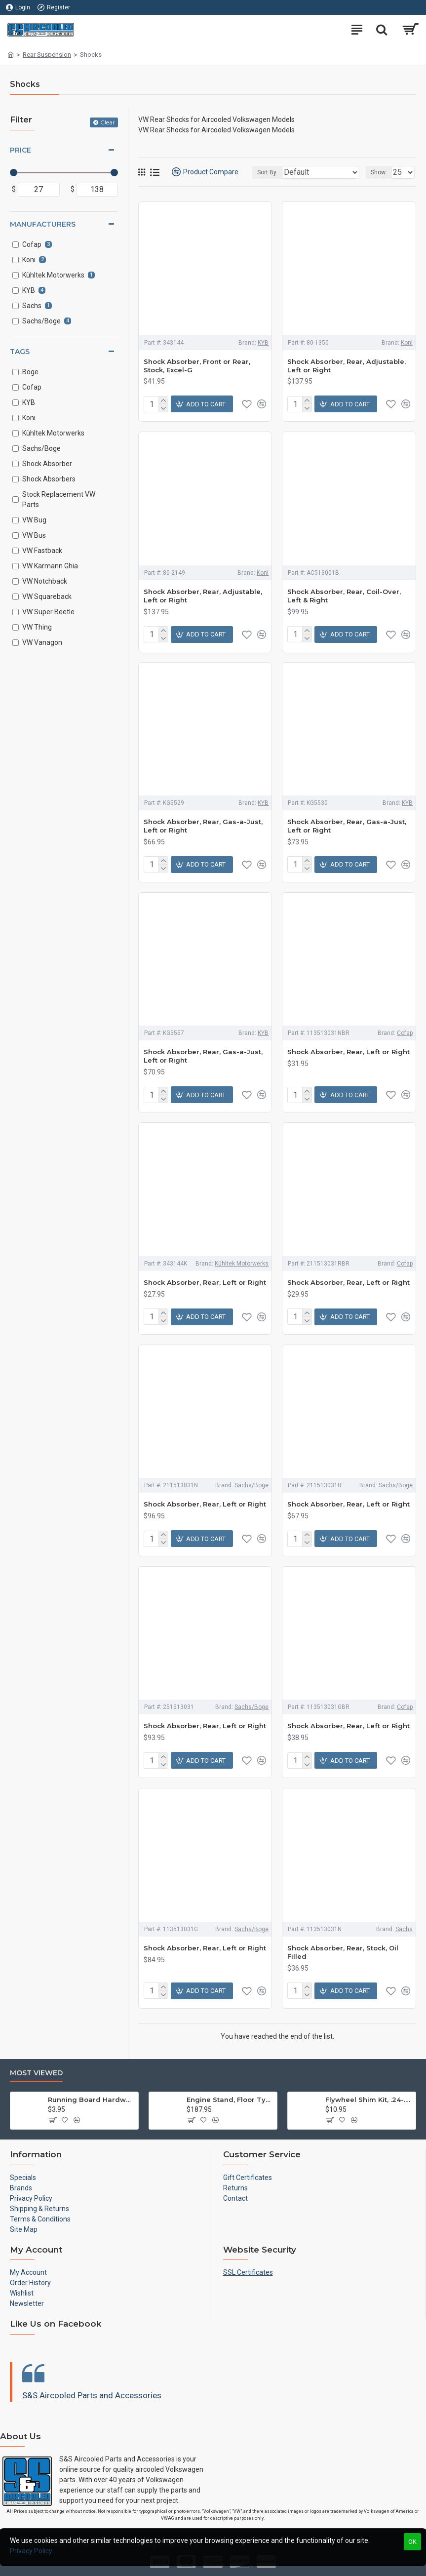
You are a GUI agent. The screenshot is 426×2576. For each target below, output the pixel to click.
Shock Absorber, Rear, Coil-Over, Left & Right (344, 596)
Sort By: (267, 172)
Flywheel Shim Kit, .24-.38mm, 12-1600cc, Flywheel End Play (368, 2099)
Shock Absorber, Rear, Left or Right (348, 1052)
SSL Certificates (248, 2272)
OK (412, 2541)
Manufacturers (43, 224)
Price (20, 150)
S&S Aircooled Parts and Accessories (91, 2395)
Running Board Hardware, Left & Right (91, 2099)
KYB (263, 342)
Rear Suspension (47, 54)
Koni (407, 342)
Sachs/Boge (251, 1485)
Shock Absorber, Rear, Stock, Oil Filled (342, 1952)
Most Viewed (36, 2073)
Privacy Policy (31, 2551)
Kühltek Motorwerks (242, 1263)
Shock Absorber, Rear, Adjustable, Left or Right (346, 365)
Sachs (404, 1929)
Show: (379, 172)
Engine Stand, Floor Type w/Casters (230, 2099)
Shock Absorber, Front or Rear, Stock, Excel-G (197, 365)
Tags (20, 351)
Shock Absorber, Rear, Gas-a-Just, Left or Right (203, 826)
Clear (107, 122)
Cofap (405, 1033)
